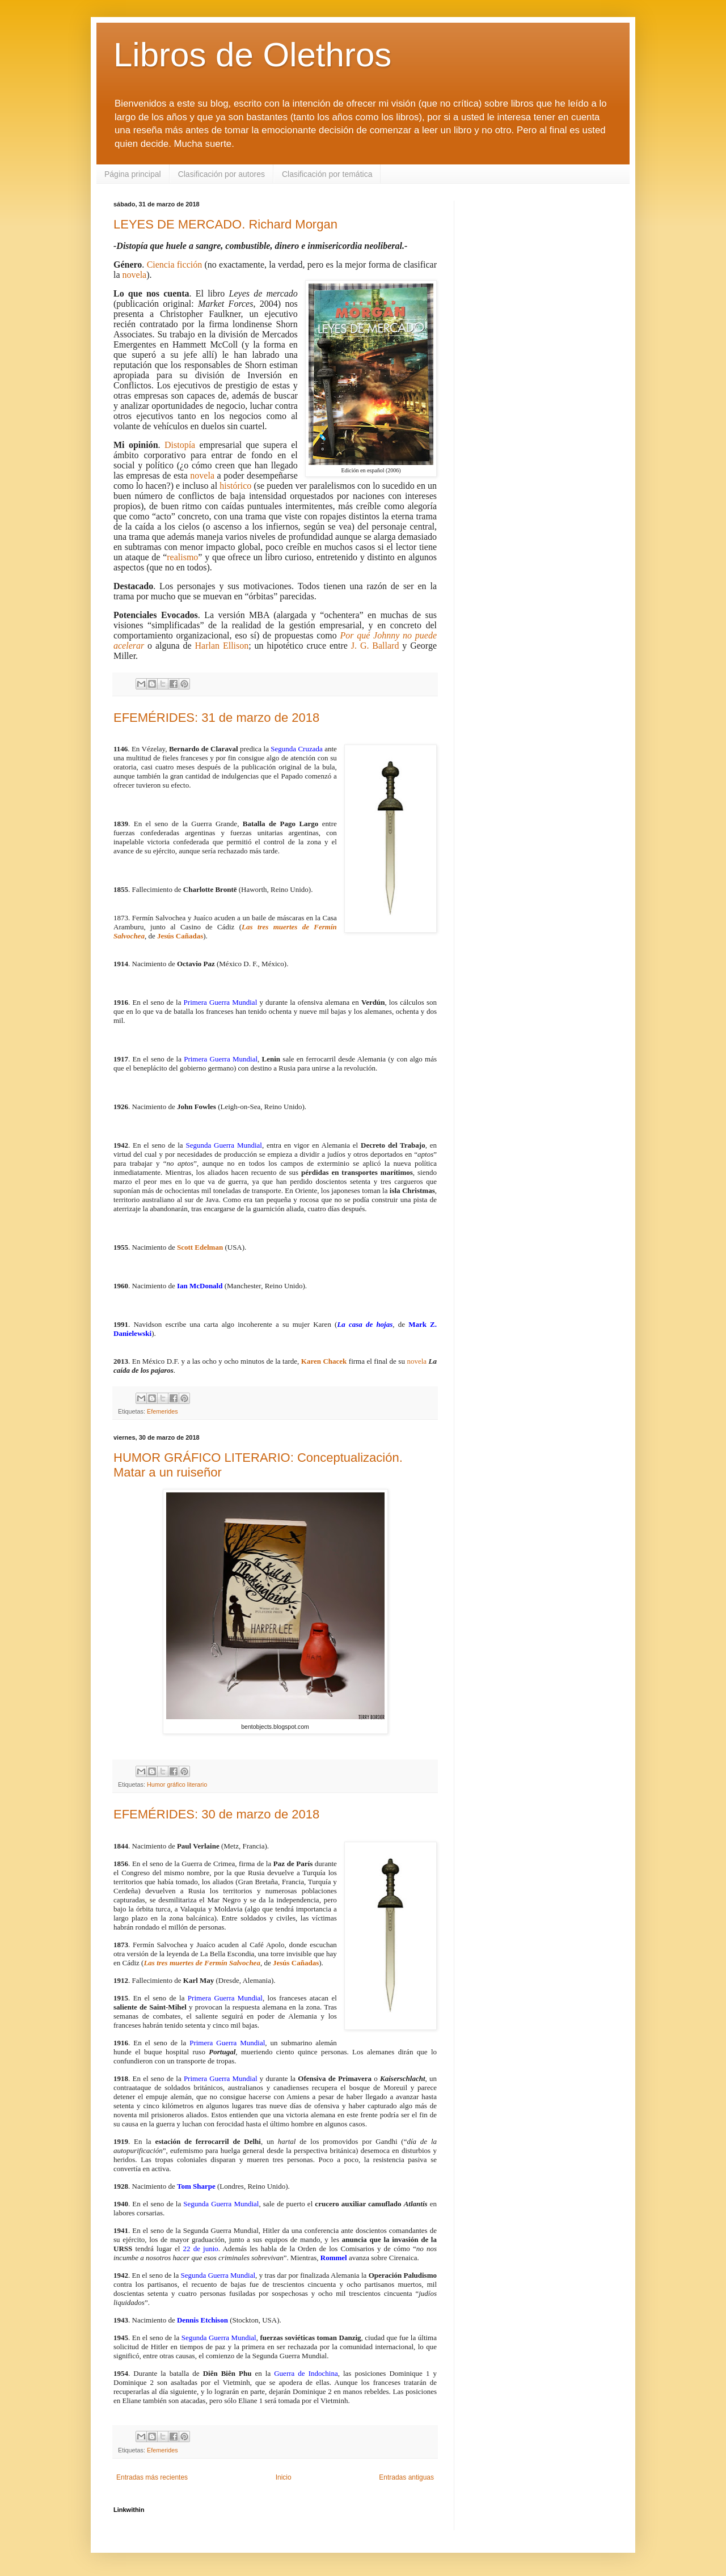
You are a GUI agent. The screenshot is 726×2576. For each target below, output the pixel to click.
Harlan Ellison (222, 645)
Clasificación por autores (221, 174)
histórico (235, 485)
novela (135, 275)
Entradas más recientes (152, 2477)
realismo (182, 557)
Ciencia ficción (174, 264)
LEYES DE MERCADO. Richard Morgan (225, 224)
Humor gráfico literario (177, 1784)
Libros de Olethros (252, 55)
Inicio (284, 2477)
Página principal (132, 174)
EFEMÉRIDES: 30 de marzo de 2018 (216, 1814)
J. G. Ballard (375, 645)
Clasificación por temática (327, 174)
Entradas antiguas (406, 2477)
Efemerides (162, 1411)
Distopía (179, 445)
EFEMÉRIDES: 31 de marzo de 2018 (216, 717)
